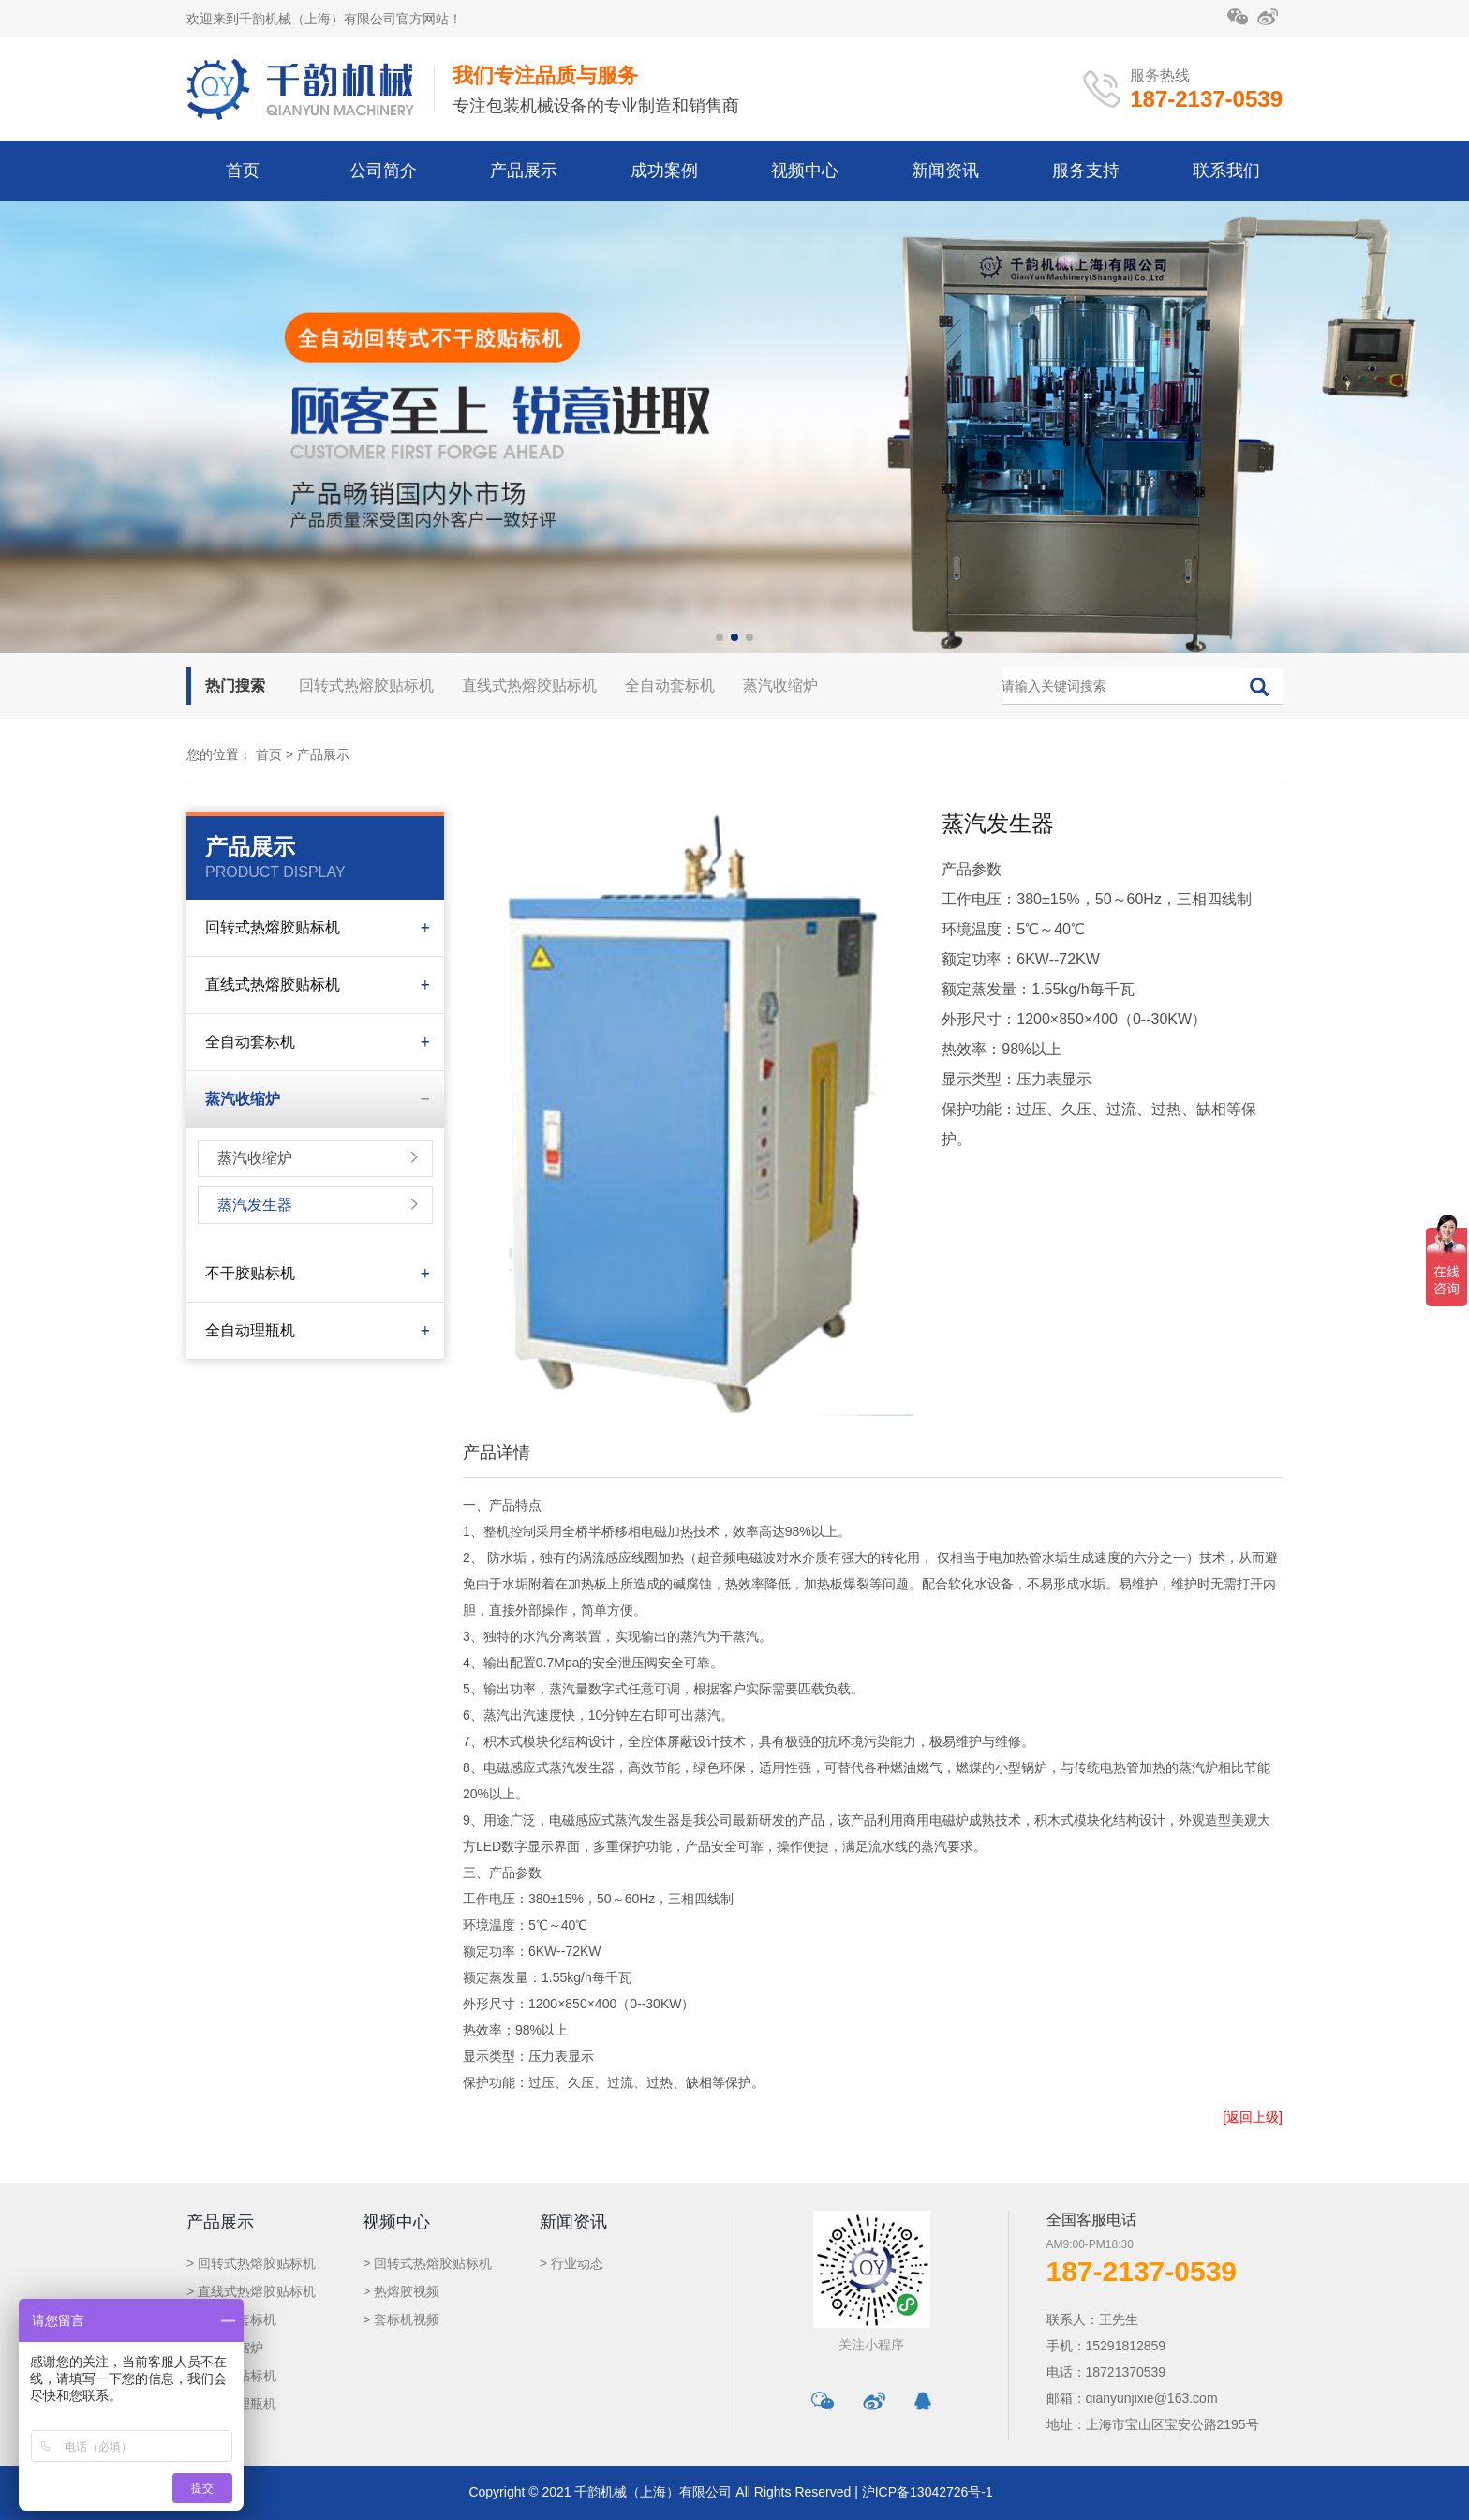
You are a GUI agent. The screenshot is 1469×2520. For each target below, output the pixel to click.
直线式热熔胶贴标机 (529, 685)
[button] (719, 637)
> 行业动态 (571, 2263)
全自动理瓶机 (250, 1330)
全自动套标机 (670, 685)
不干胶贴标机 (250, 1273)
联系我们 (1226, 170)
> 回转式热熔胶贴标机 (251, 2263)
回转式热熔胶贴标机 (366, 685)
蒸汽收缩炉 (780, 685)
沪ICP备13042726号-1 (927, 2491)
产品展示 (523, 170)
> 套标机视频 (401, 2319)
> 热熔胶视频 (401, 2291)
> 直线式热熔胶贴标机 (251, 2291)
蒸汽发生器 (254, 1205)
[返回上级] (1253, 2117)
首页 (243, 170)
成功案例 (664, 170)
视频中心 (804, 170)
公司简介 (383, 170)
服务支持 (1086, 170)
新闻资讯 (945, 170)
